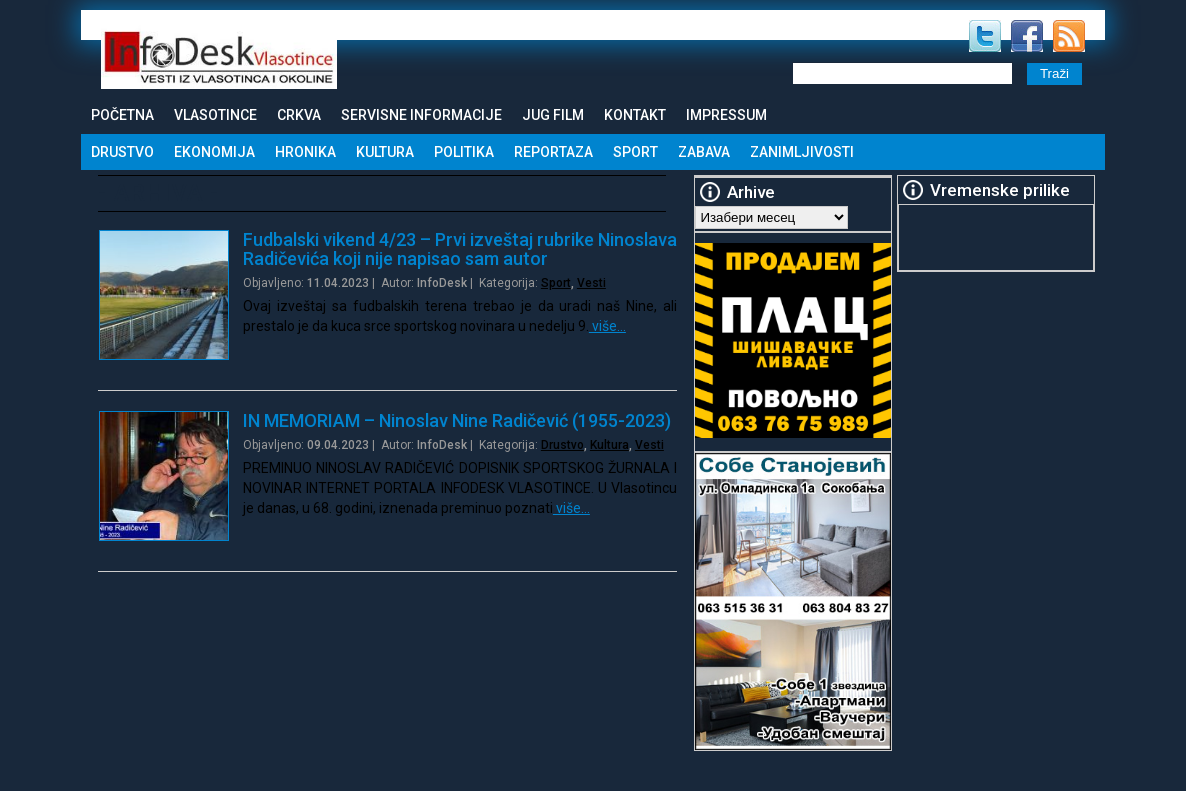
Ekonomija (214, 152)
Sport (635, 152)
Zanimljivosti (802, 152)
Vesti (591, 283)
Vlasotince (215, 115)
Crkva (299, 115)
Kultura (385, 152)
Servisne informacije (421, 115)
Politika (464, 152)
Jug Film (553, 115)
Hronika (305, 152)
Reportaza (553, 152)
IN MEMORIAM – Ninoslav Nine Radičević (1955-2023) (457, 420)
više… (607, 326)
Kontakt (635, 115)
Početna (122, 115)
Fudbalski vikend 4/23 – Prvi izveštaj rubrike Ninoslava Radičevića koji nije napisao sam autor (460, 249)
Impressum (726, 115)
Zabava (704, 152)
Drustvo (122, 152)
